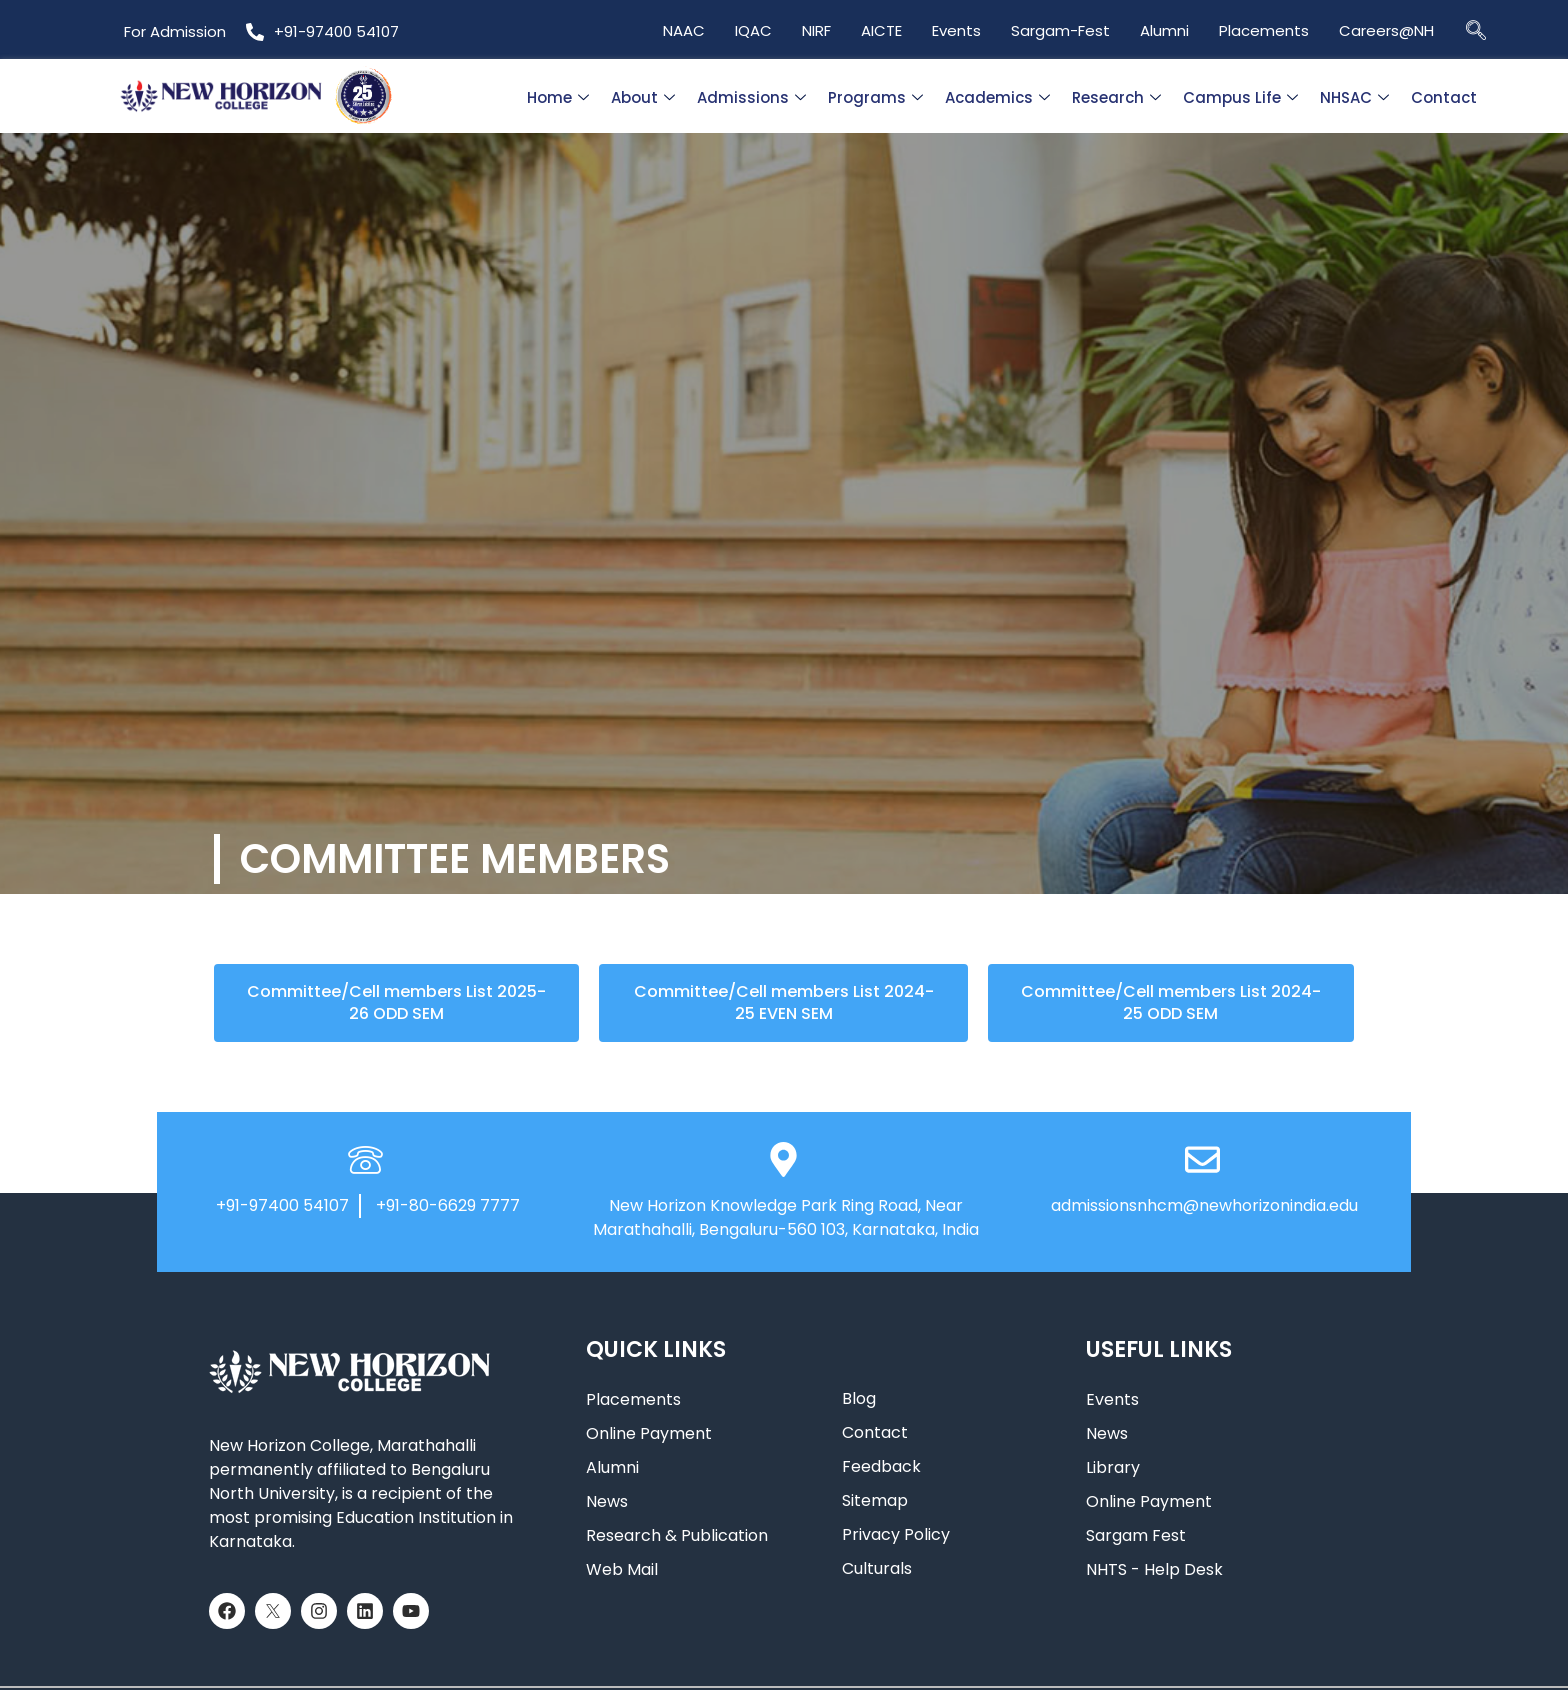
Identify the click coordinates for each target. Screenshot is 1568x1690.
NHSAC (1354, 97)
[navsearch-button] (1476, 29)
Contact (1444, 97)
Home (558, 97)
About (643, 97)
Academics (997, 97)
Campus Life (1240, 97)
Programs (875, 97)
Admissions (751, 97)
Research (1116, 97)
